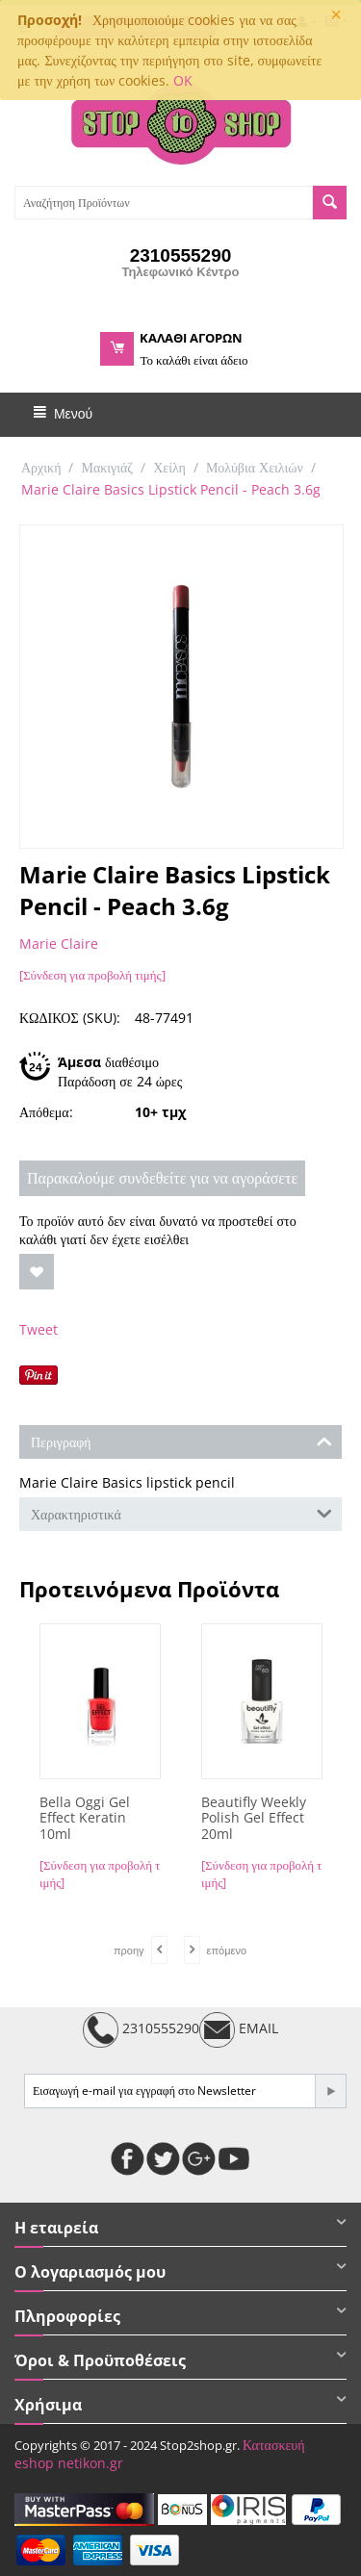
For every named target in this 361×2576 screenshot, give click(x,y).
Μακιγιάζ (107, 467)
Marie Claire (58, 943)
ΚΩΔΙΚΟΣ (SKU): (69, 1017)
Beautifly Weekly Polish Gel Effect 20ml (253, 1819)
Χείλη (169, 467)
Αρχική (41, 467)
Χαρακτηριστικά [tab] (181, 1512)
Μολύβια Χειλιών (254, 467)
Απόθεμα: (46, 1112)
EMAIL (238, 2030)
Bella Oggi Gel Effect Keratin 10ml (84, 1819)
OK (183, 80)
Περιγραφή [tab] (181, 1440)
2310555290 (141, 2030)
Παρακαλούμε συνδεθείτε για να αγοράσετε (162, 1177)
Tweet (38, 1329)
